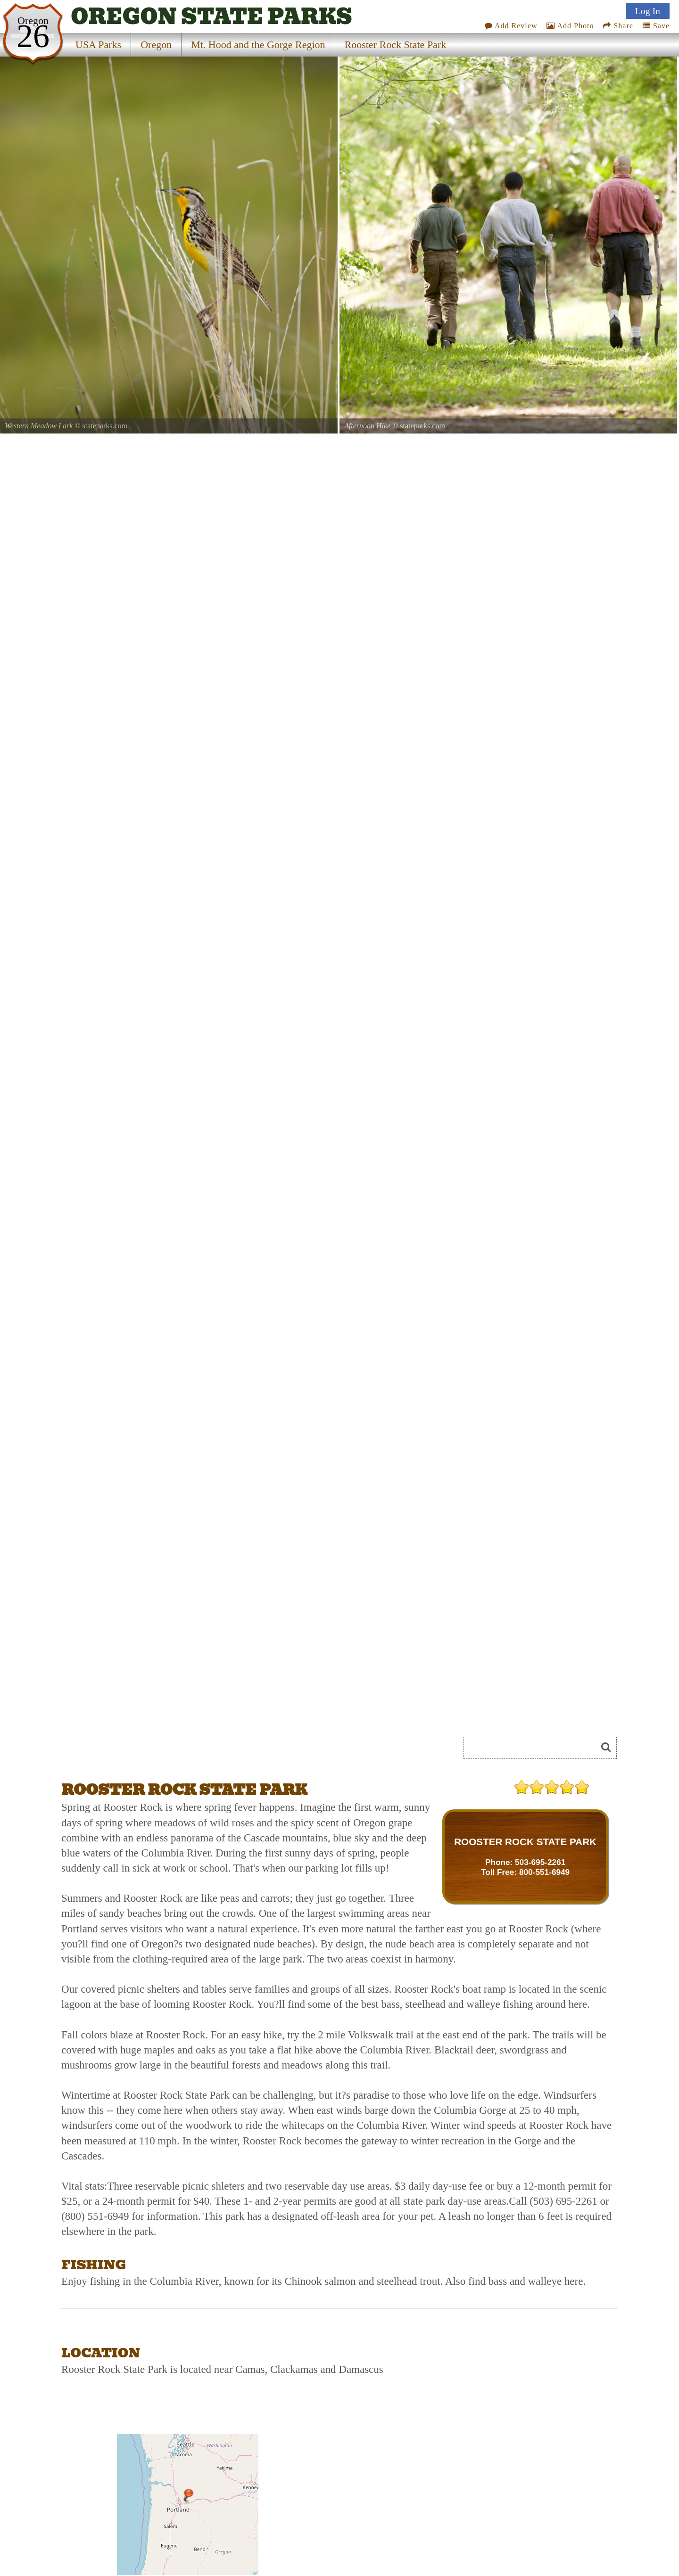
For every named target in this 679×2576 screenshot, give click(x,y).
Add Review (511, 26)
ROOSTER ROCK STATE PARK (525, 1841)
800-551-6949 (544, 1872)
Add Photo (570, 26)
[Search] (534, 1748)
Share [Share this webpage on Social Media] (618, 26)
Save (656, 26)
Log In (647, 11)
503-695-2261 (540, 1862)
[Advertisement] (167, 1751)
